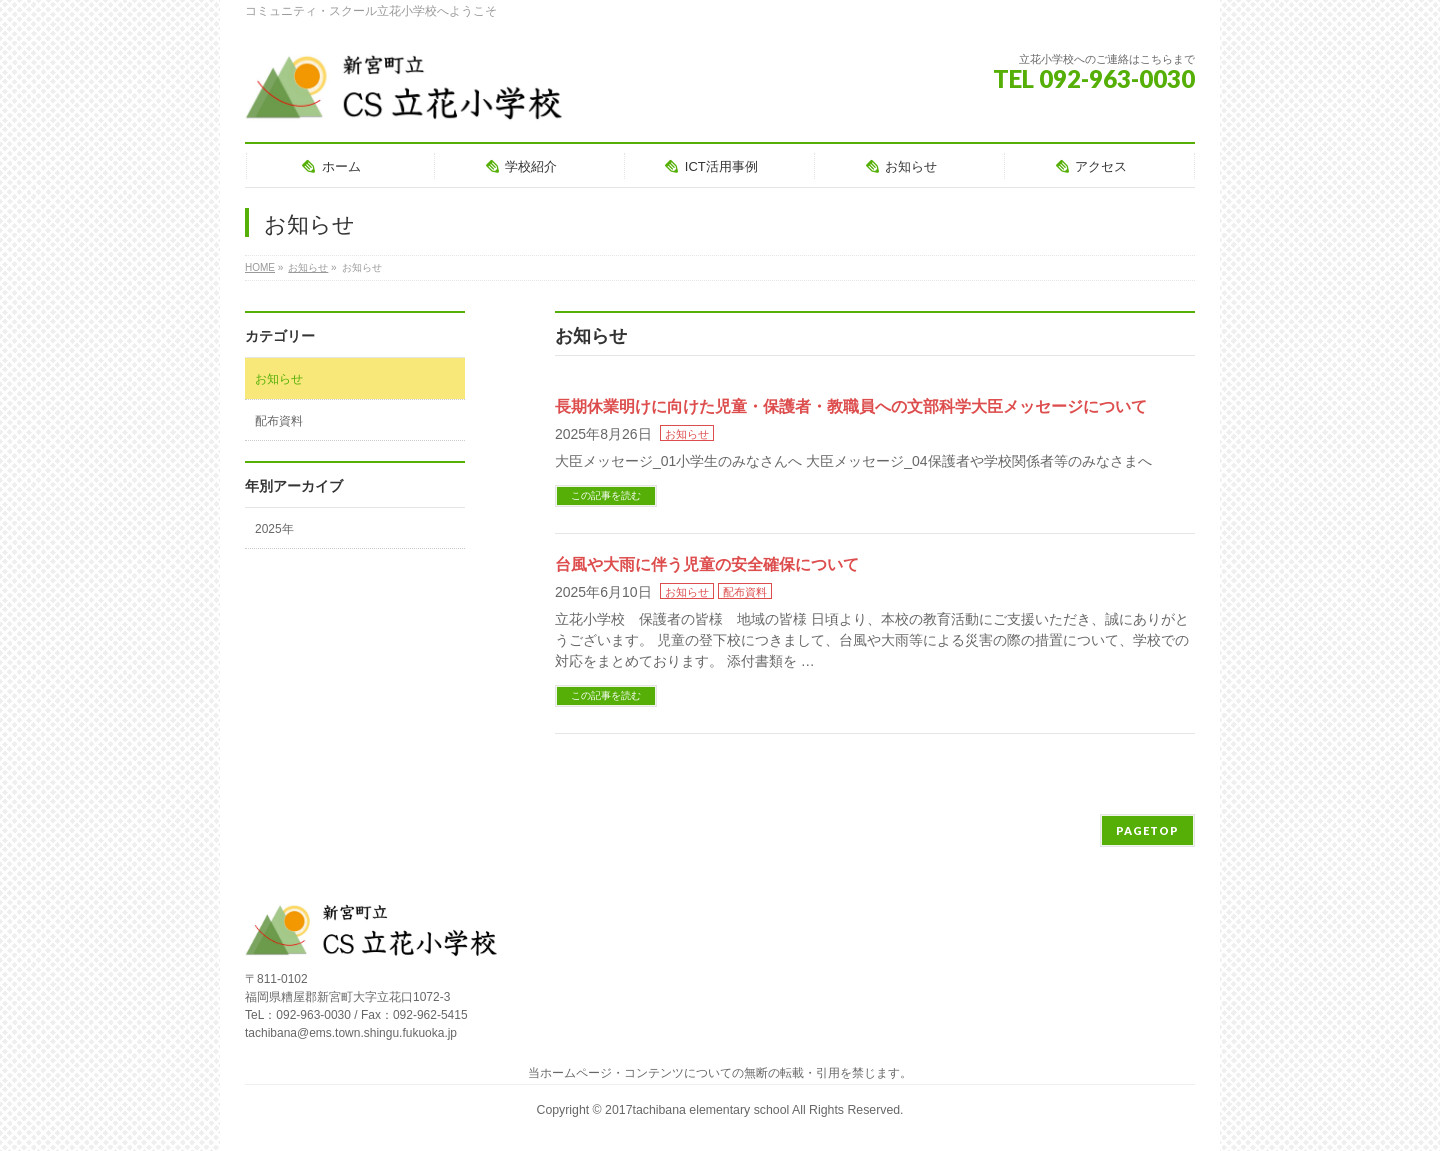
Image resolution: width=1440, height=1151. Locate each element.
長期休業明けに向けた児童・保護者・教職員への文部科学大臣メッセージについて (851, 406)
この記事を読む (606, 495)
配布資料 (745, 592)
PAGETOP (1147, 830)
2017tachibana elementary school (698, 1110)
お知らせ (687, 434)
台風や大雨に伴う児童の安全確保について (707, 564)
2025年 (274, 529)
